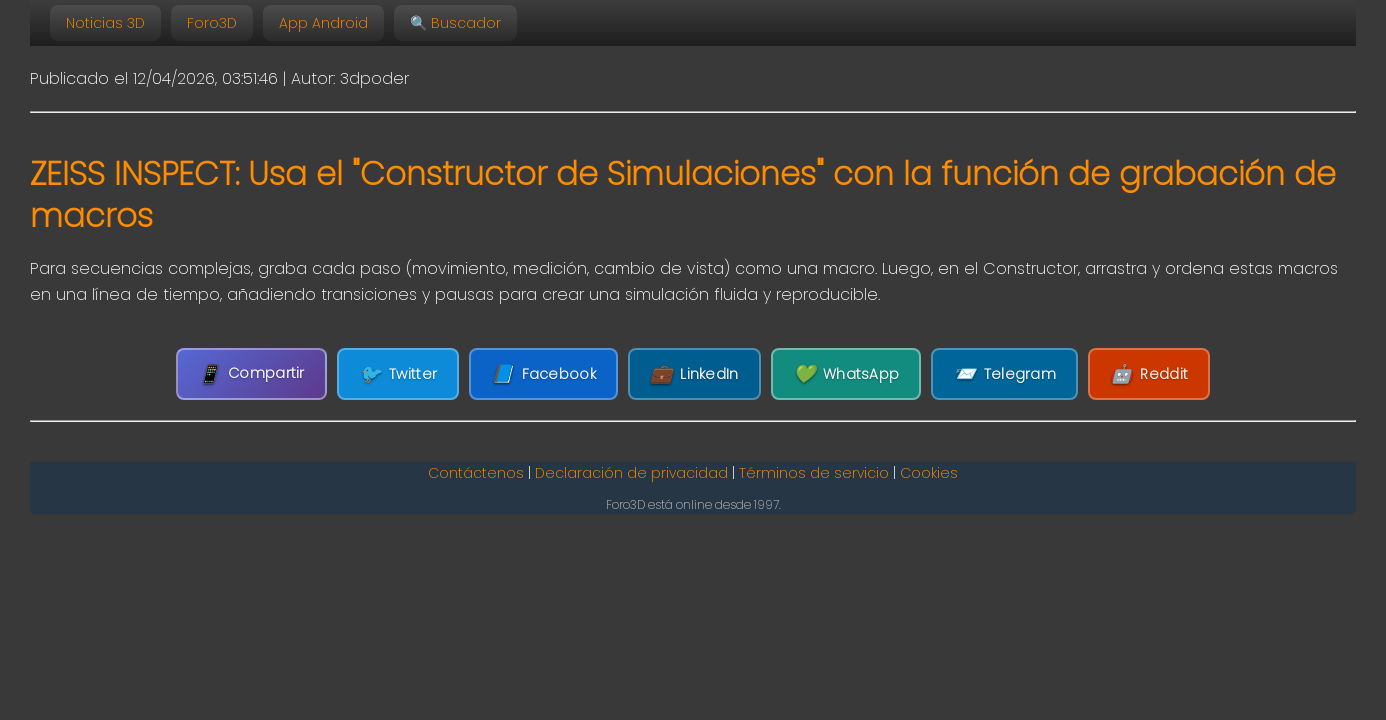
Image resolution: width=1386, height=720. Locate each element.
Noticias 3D (105, 23)
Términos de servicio (814, 473)
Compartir (251, 373)
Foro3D (212, 23)
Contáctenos (476, 473)
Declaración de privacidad (631, 473)
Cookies (929, 473)
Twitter (398, 374)
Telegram (1004, 374)
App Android (323, 23)
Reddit (1149, 374)
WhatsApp (846, 374)
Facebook (543, 374)
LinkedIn (694, 374)
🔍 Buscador (455, 23)
